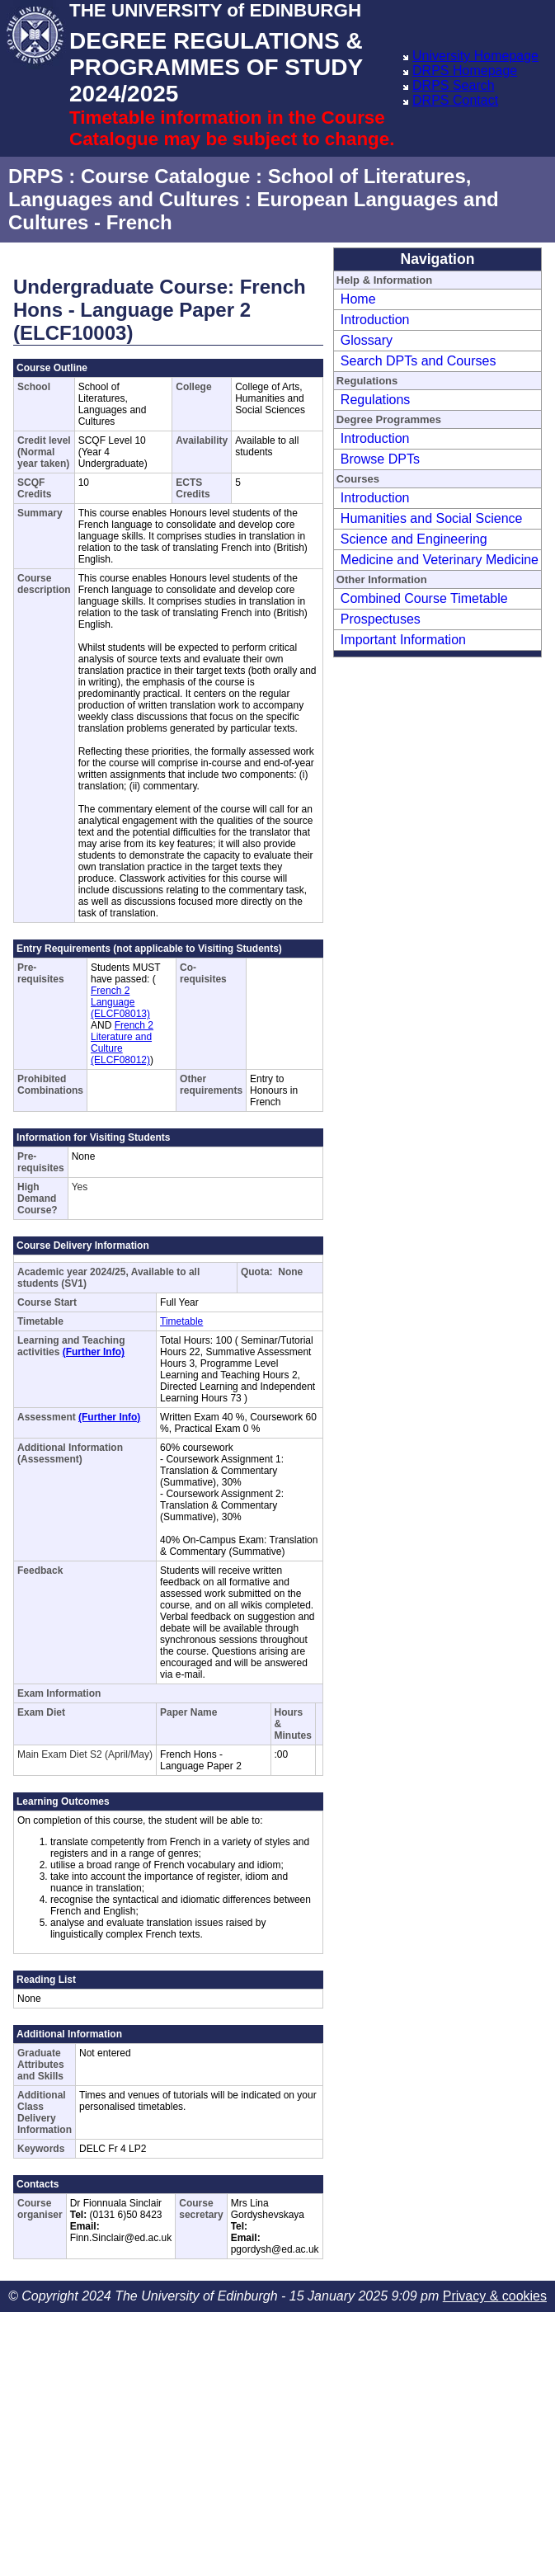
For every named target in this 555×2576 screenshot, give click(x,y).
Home (358, 299)
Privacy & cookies (495, 2296)
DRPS (35, 176)
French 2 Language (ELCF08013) (120, 1002)
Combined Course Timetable (424, 598)
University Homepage (475, 56)
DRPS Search (453, 85)
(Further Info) (94, 1352)
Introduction (375, 320)
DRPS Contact (455, 100)
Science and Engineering (414, 539)
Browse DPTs (380, 459)
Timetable (181, 1321)
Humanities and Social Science (432, 518)
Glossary (367, 340)
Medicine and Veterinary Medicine (440, 560)
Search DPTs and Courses (418, 361)
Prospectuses (381, 619)
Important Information (403, 640)
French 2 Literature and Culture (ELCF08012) (122, 1043)
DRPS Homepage (464, 71)
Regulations (376, 400)
